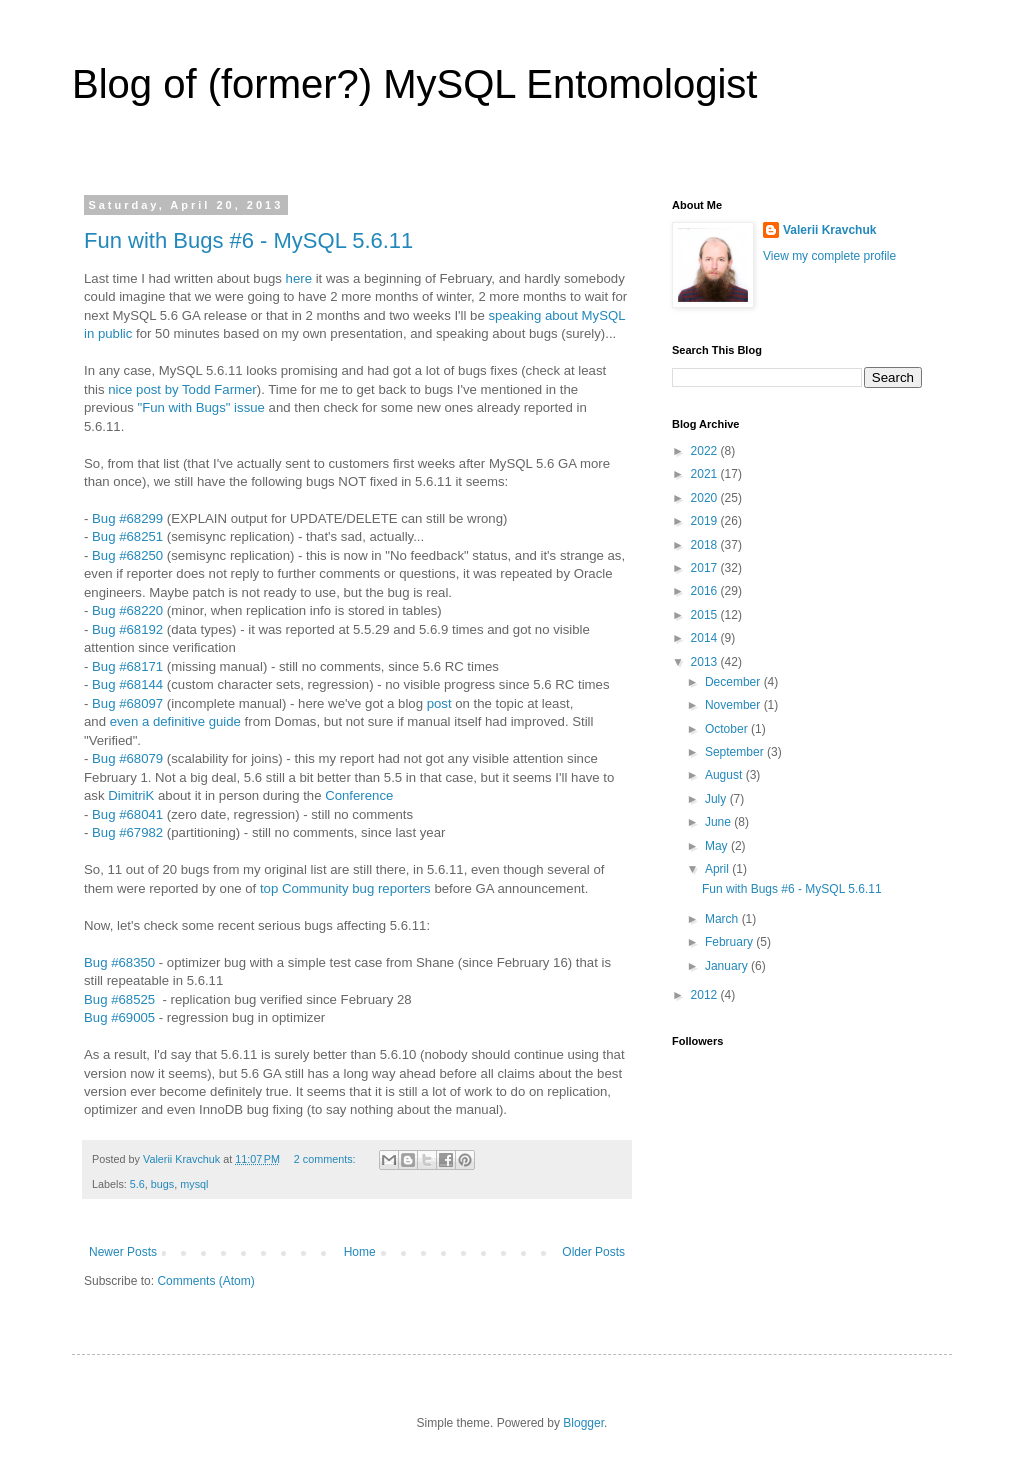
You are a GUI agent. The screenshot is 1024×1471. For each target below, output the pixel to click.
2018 (706, 545)
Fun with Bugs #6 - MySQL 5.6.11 (248, 240)
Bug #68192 (127, 629)
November (734, 705)
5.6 (137, 1184)
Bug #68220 (127, 610)
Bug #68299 (127, 518)
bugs (162, 1184)
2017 (706, 568)
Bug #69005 (119, 1017)
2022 (706, 451)
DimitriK (131, 795)
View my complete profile (829, 256)
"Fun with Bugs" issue (201, 407)
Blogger (583, 1423)
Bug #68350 (119, 962)
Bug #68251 (127, 536)
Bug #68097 (127, 703)
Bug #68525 (119, 999)
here (299, 278)
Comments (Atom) (205, 1281)
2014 (706, 638)
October (728, 729)
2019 (706, 521)
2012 (706, 995)
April (718, 869)
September (736, 752)
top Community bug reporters (345, 888)
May (718, 846)
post (439, 703)
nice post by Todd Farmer (182, 389)
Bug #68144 (127, 684)
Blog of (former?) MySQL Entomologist (414, 84)
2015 (706, 615)
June (719, 822)
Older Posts (593, 1252)
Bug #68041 (127, 814)
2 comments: (326, 1159)
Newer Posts (123, 1252)
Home (360, 1252)
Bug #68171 (127, 666)
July (717, 799)
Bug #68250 (127, 555)
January (728, 966)
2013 (706, 662)
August (725, 775)
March (723, 919)
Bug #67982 (127, 832)
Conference (359, 795)
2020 (706, 498)
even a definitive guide (175, 721)
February (730, 942)
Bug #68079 (127, 758)
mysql (194, 1184)
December (734, 682)
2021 (706, 474)
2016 (706, 591)
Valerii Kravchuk (829, 230)
